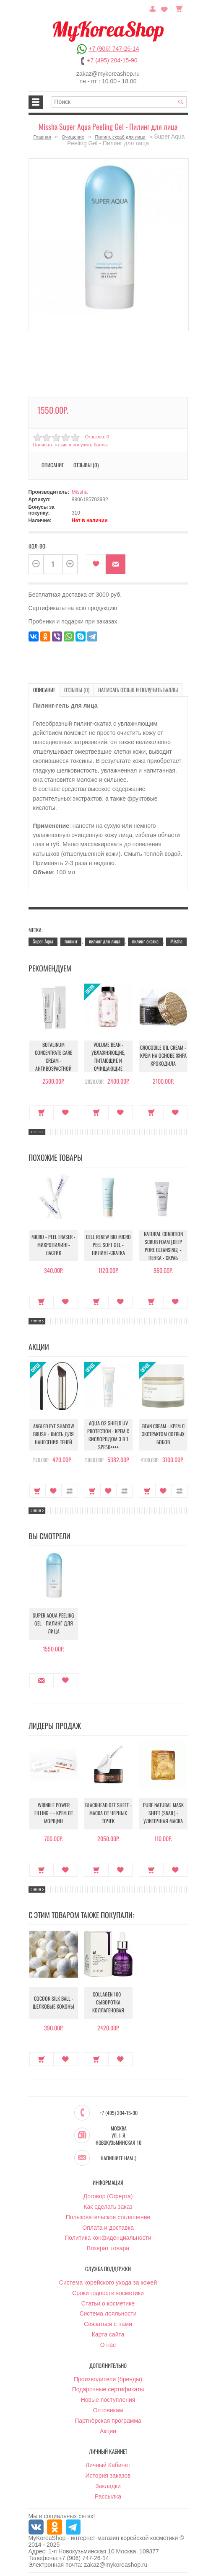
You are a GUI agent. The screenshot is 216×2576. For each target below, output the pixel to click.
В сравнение (69, 1490)
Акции (108, 2430)
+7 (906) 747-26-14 (113, 48)
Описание (53, 465)
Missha (80, 492)
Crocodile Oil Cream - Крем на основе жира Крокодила (163, 1055)
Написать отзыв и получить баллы (70, 444)
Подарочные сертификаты (108, 2388)
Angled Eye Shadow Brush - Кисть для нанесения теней (53, 1434)
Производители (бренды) (108, 2378)
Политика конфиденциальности (108, 2236)
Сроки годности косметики (108, 2292)
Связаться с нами (108, 2323)
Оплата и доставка (107, 2226)
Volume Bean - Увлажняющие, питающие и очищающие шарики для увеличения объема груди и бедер (108, 1065)
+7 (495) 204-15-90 (112, 60)
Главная (42, 136)
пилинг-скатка (145, 940)
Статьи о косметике (108, 2302)
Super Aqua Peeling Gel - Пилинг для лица (53, 1623)
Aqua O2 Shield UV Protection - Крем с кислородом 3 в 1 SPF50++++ (108, 1434)
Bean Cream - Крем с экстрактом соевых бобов (163, 1434)
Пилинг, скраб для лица (120, 136)
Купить (41, 1111)
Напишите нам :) (118, 2157)
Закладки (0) (165, 7)
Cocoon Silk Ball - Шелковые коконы (54, 2003)
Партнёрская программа (108, 2419)
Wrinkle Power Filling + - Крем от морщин (54, 1813)
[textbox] (119, 102)
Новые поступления (108, 2399)
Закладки (108, 2485)
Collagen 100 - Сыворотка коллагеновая (108, 2002)
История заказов (108, 2474)
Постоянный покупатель (154, 7)
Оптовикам (108, 2409)
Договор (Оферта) (108, 2195)
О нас (108, 2344)
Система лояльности (107, 2312)
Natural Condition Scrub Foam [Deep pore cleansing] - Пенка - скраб (163, 1245)
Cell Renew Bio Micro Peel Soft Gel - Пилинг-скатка (108, 1245)
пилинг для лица (104, 940)
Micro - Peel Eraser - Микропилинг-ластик (53, 1245)
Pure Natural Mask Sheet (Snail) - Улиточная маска (163, 1813)
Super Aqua (43, 940)
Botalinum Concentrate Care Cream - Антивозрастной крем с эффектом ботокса (53, 1061)
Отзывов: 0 (97, 436)
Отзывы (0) (86, 465)
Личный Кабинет (108, 2464)
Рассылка (108, 2495)
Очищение (73, 136)
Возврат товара (108, 2247)
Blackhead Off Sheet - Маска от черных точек (108, 1813)
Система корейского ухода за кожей (108, 2281)
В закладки (96, 564)
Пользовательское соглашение (108, 2216)
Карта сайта (108, 2333)
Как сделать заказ (107, 2205)
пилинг (71, 940)
